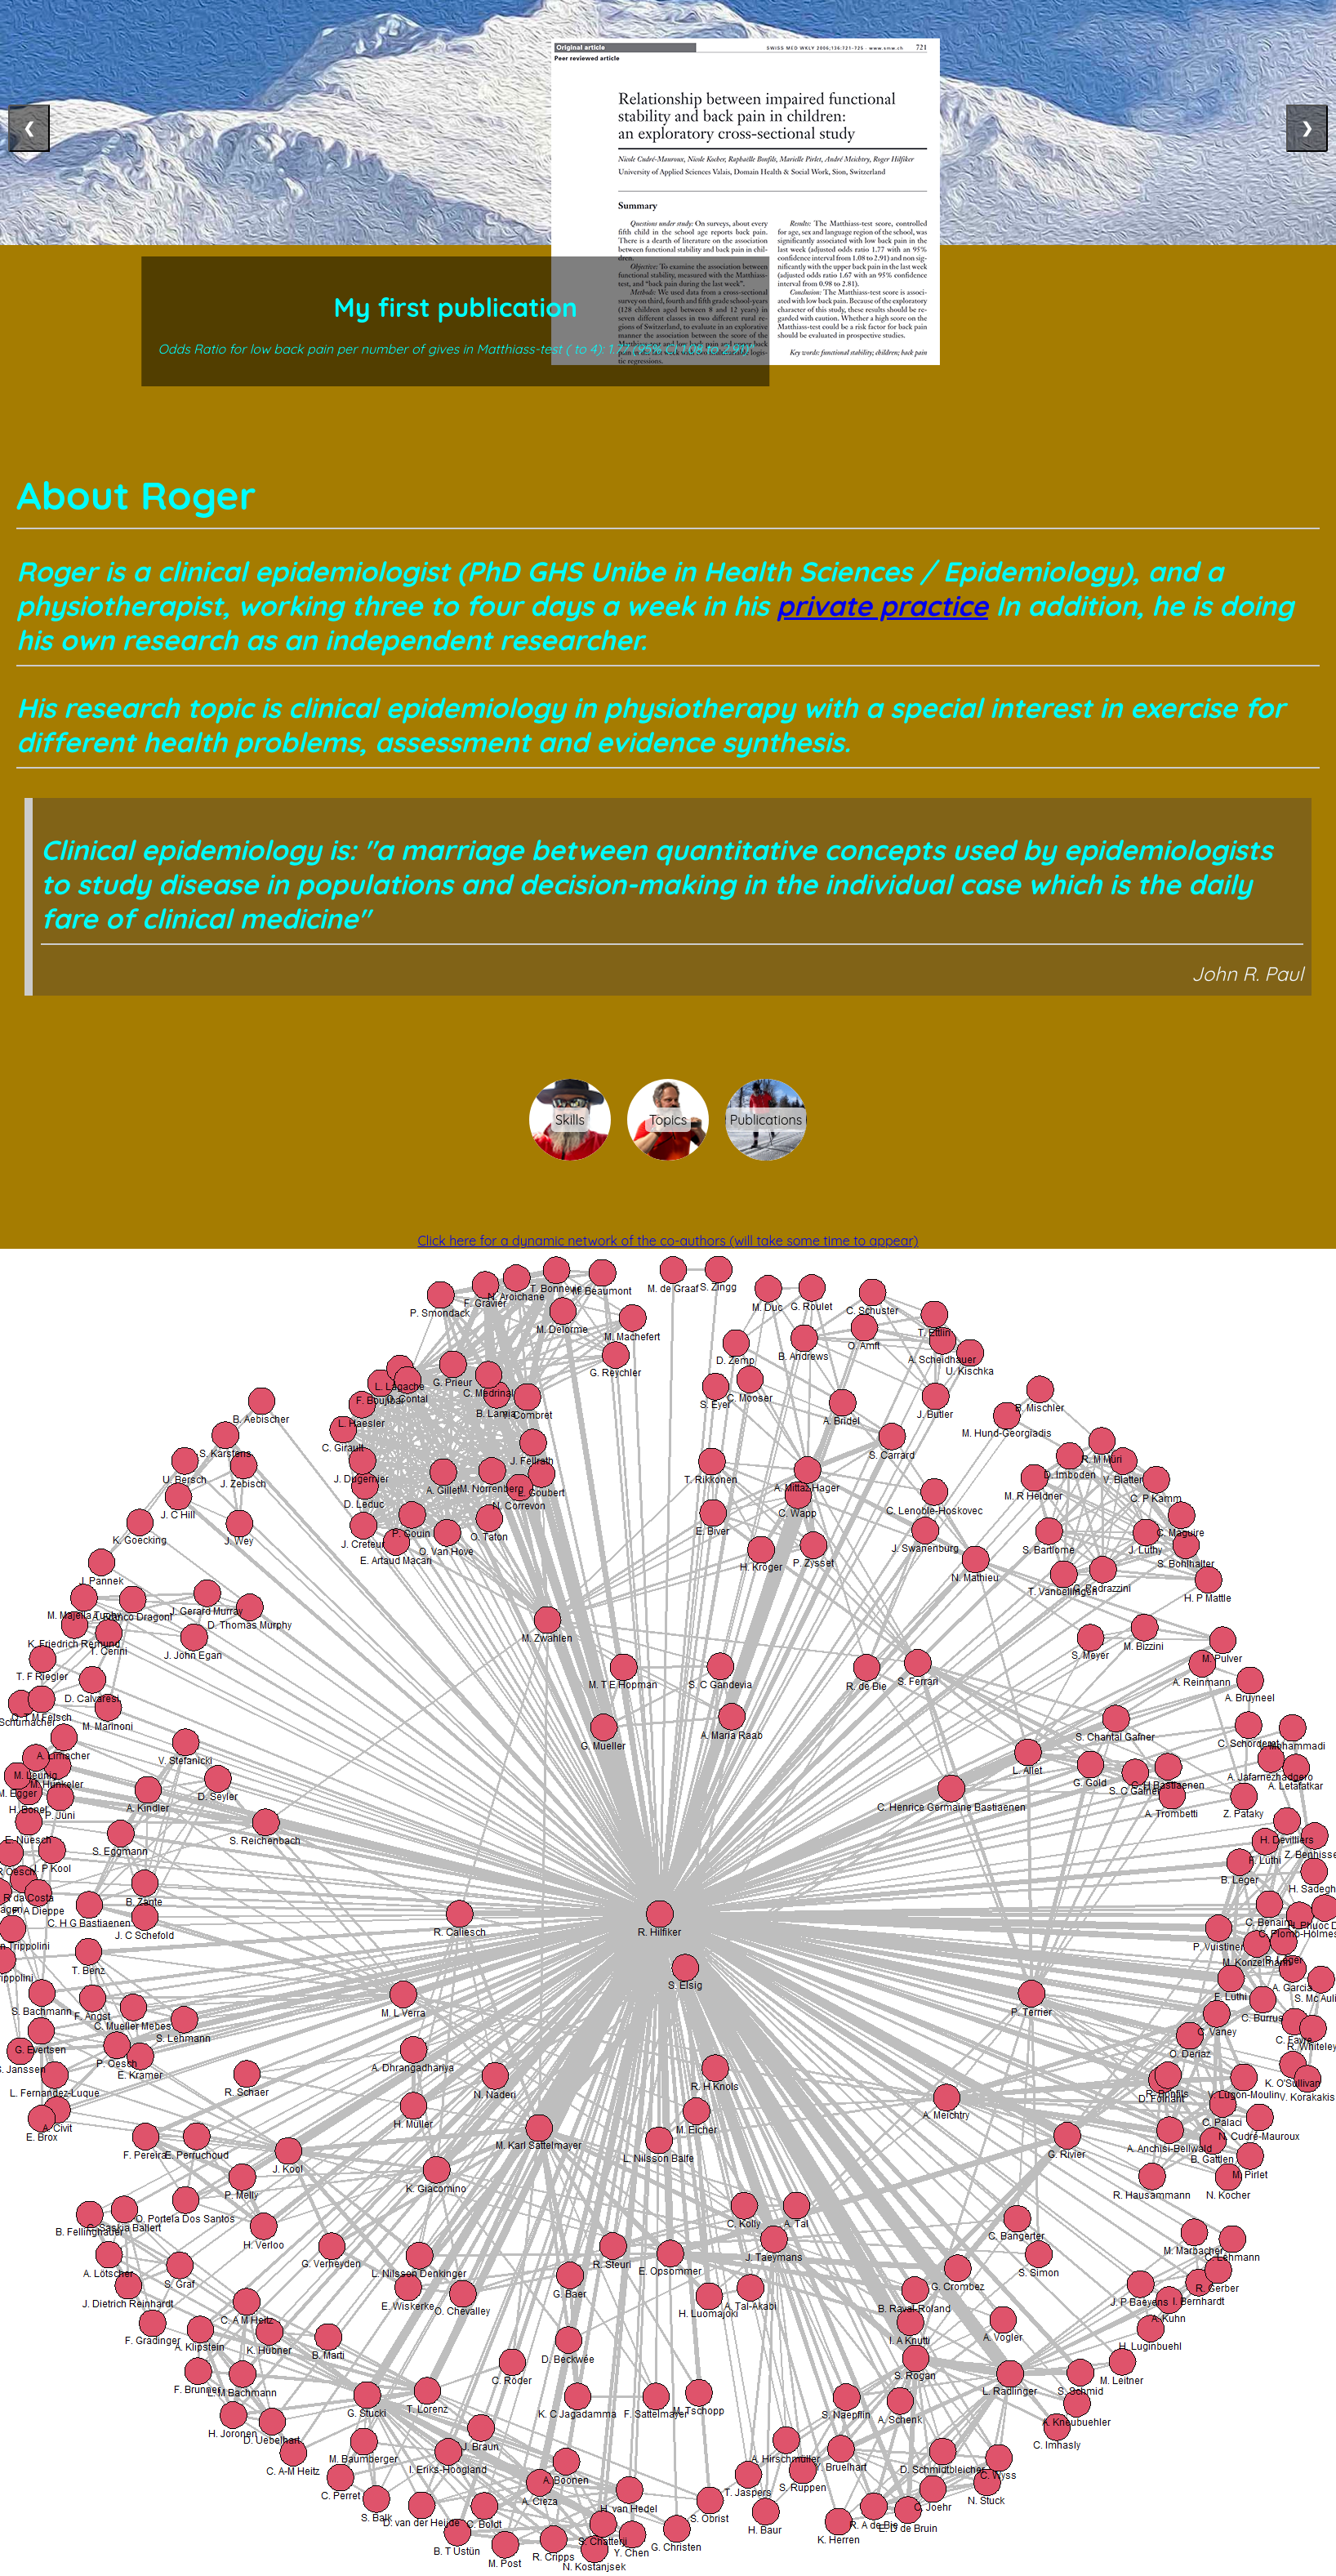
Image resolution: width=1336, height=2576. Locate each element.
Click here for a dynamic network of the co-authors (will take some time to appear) (667, 1240)
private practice (882, 605)
